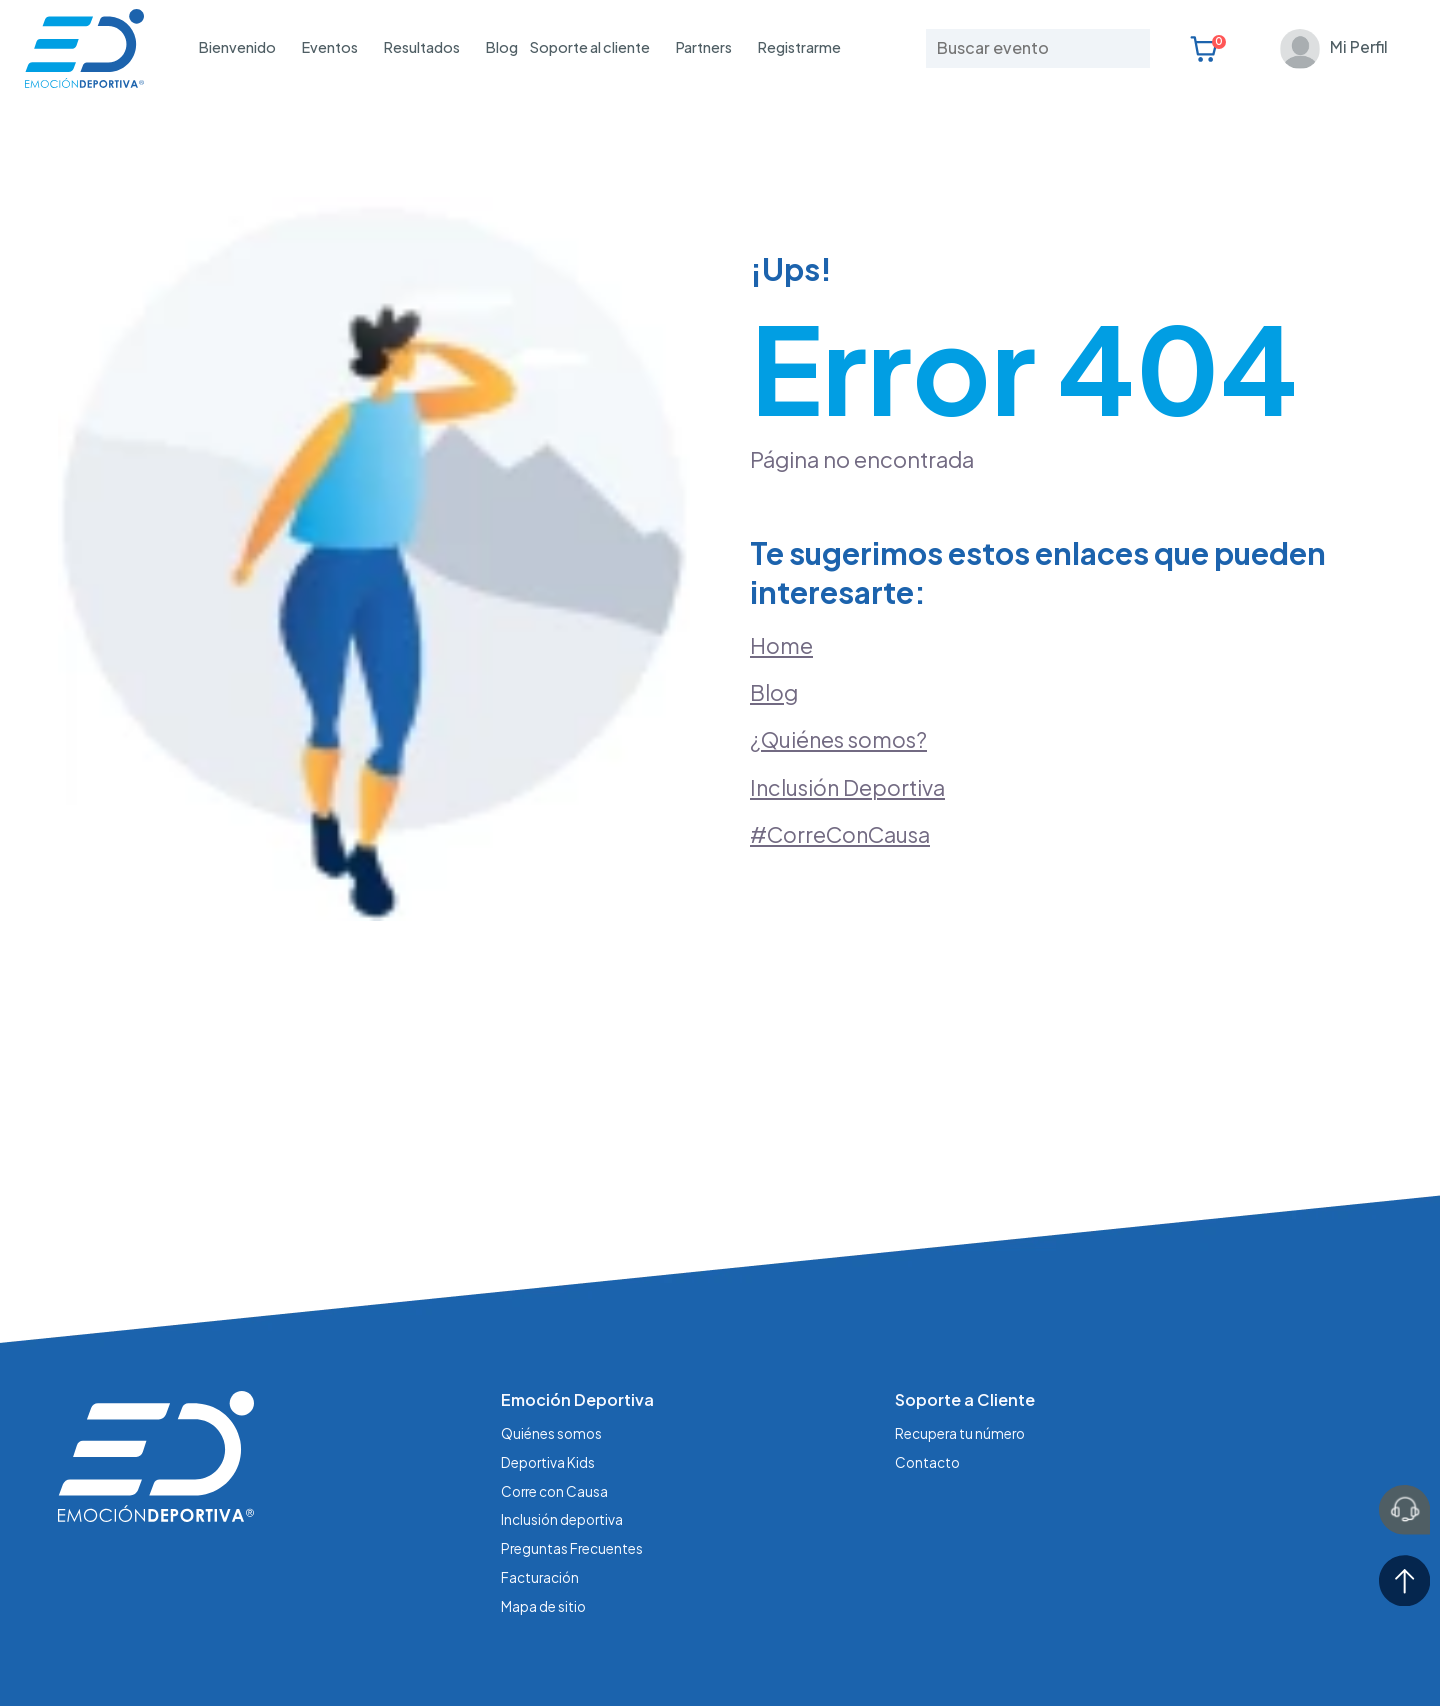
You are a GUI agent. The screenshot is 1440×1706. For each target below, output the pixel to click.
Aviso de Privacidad (461, 1655)
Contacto (928, 1362)
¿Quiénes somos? (842, 690)
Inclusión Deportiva (850, 739)
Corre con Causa (556, 1390)
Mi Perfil (1355, 46)
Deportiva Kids (549, 1362)
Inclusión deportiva (563, 1418)
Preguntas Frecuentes (573, 1446)
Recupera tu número (961, 1334)
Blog (502, 47)
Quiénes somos (552, 1334)
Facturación (541, 1475)
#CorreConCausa (843, 787)
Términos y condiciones (627, 1655)
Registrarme (799, 47)
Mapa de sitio (544, 1503)
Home (781, 593)
